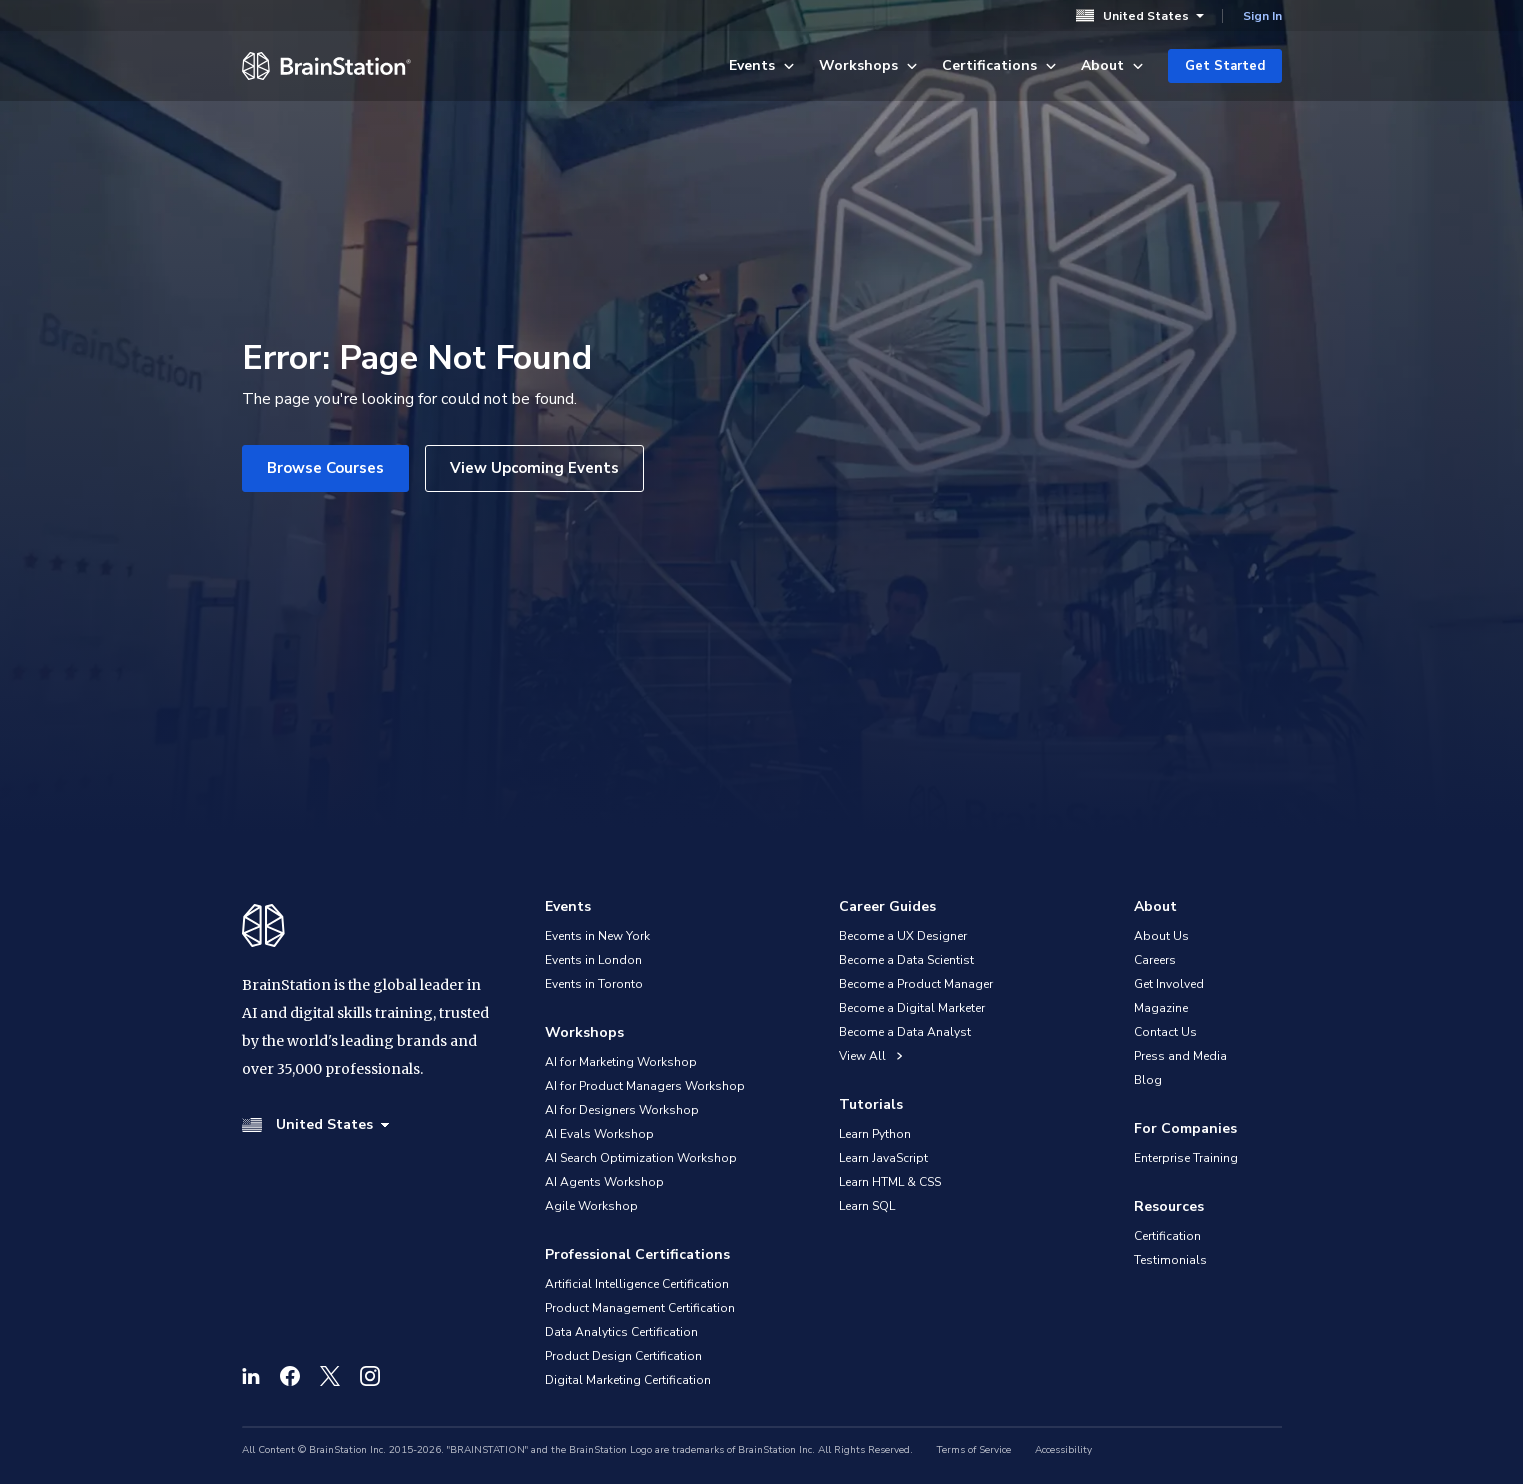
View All (870, 1056)
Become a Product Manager (916, 984)
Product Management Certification (640, 1308)
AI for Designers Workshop (622, 1110)
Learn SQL (867, 1206)
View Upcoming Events (534, 468)
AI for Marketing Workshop (621, 1062)
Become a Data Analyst (905, 1032)
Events (762, 65)
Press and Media (1180, 1056)
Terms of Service (974, 1450)
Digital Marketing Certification (628, 1380)
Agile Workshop (591, 1206)
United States (1140, 15)
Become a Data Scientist (906, 960)
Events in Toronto (594, 984)
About (1112, 65)
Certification (1167, 1236)
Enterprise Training (1186, 1158)
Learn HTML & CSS (890, 1182)
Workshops (868, 65)
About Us (1161, 936)
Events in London (593, 960)
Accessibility (1063, 1450)
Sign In (1262, 16)
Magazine (1161, 1008)
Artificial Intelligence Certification (637, 1284)
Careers (1155, 960)
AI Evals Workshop (599, 1134)
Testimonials (1170, 1260)
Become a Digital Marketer (912, 1008)
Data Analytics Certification (621, 1332)
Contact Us (1165, 1032)
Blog (1148, 1080)
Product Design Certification (623, 1356)
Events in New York (597, 936)
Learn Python (875, 1134)
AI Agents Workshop (604, 1182)
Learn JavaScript (883, 1158)
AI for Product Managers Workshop (645, 1086)
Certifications (999, 65)
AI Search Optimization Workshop (641, 1158)
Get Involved (1169, 984)
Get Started (1225, 66)
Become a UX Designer (903, 936)
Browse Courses (325, 468)
